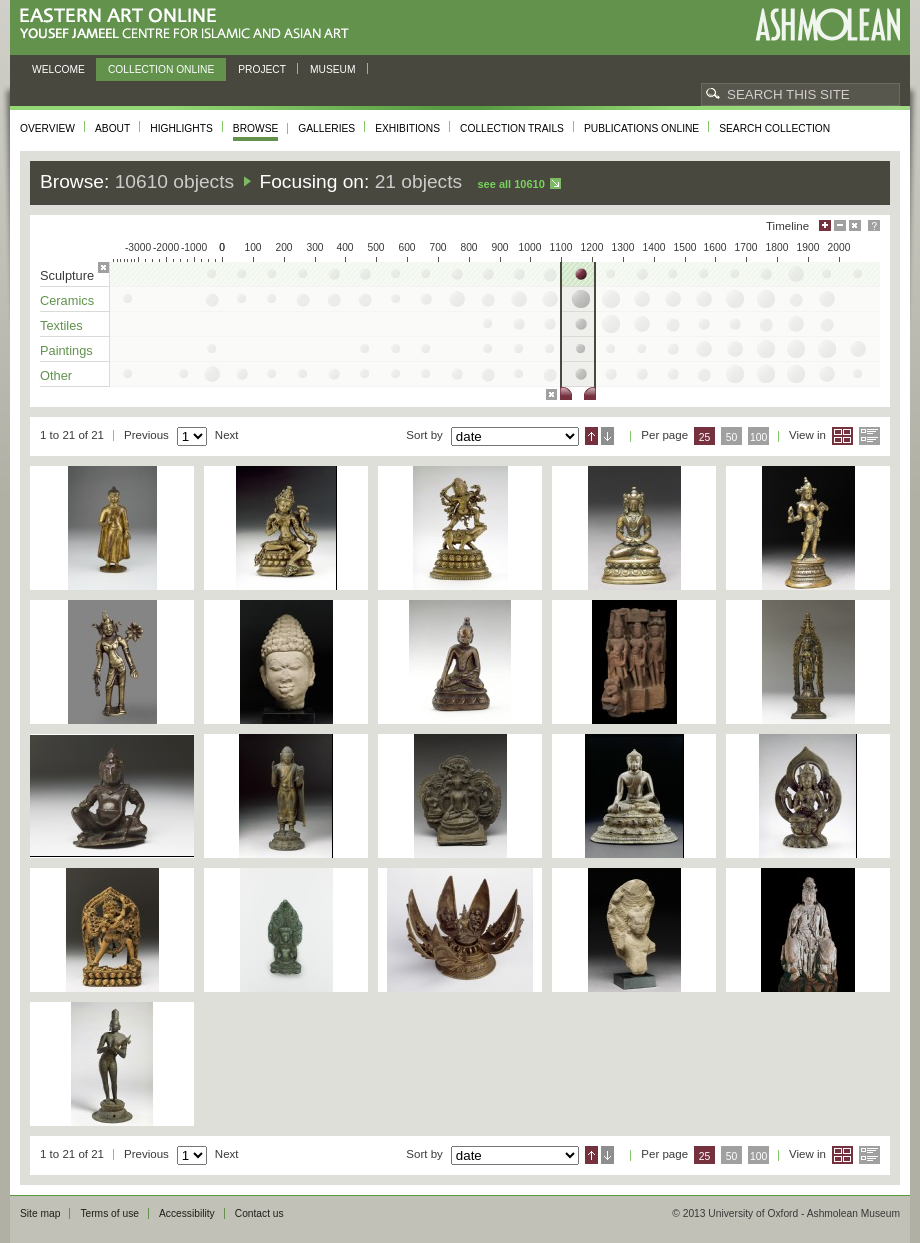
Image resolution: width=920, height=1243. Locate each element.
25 (705, 437)
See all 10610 (510, 184)
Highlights (181, 128)
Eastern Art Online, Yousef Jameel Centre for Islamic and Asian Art (189, 24)
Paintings (66, 350)
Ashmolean (827, 24)
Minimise (840, 225)
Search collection (774, 128)
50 (732, 437)
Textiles (61, 325)
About (112, 128)
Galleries (326, 128)
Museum (333, 69)
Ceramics (67, 300)
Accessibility (187, 1213)
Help (874, 225)
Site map (40, 1213)
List (869, 436)
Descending (607, 436)
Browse (256, 128)
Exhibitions (407, 128)
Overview (47, 128)
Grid (842, 436)
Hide (855, 225)
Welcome (58, 69)
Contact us (259, 1213)
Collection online (161, 69)
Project (262, 69)
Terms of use (109, 1213)
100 (758, 437)
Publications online (641, 128)
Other (56, 375)
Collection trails (512, 128)
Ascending (591, 436)
